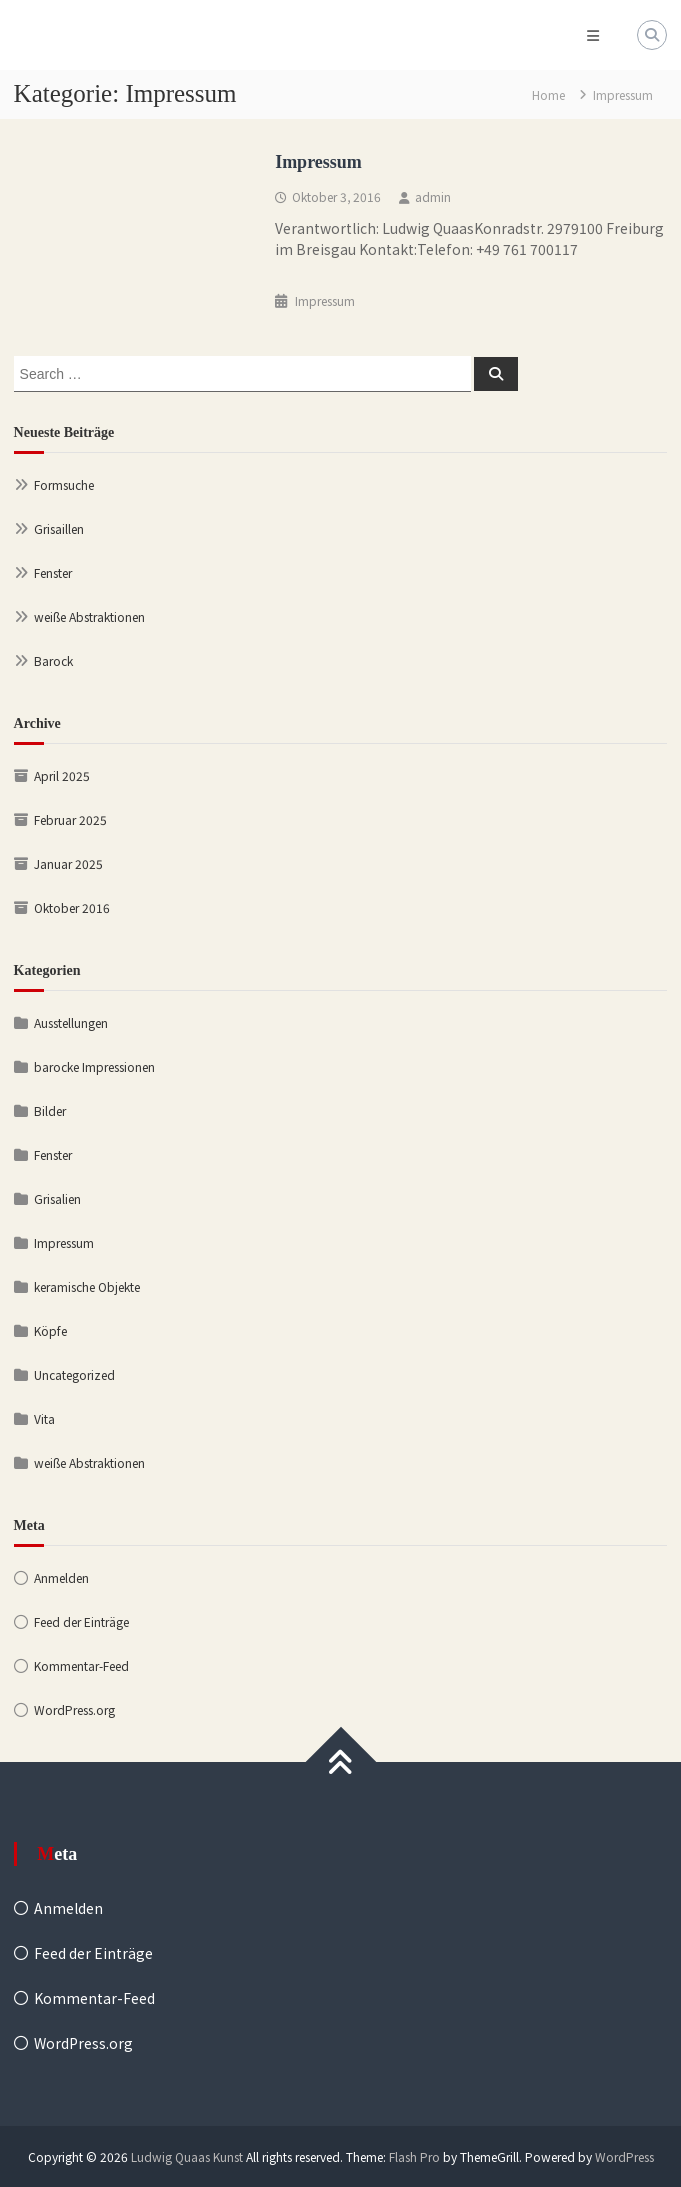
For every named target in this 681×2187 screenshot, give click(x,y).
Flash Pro (414, 2156)
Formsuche (64, 484)
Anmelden (61, 1577)
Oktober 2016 (72, 907)
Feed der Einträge (81, 1621)
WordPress (624, 2156)
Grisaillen (59, 528)
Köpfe (50, 1330)
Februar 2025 (70, 819)
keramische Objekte (87, 1286)
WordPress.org (74, 1709)
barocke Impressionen (94, 1066)
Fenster (53, 572)
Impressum (318, 162)
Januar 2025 (68, 863)
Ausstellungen (71, 1022)
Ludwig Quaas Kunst (187, 2156)
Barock (53, 660)
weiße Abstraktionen (89, 616)
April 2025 (62, 775)
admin (433, 196)
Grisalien (57, 1198)
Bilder (50, 1110)
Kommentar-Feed (81, 1665)
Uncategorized (74, 1374)
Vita (44, 1418)
